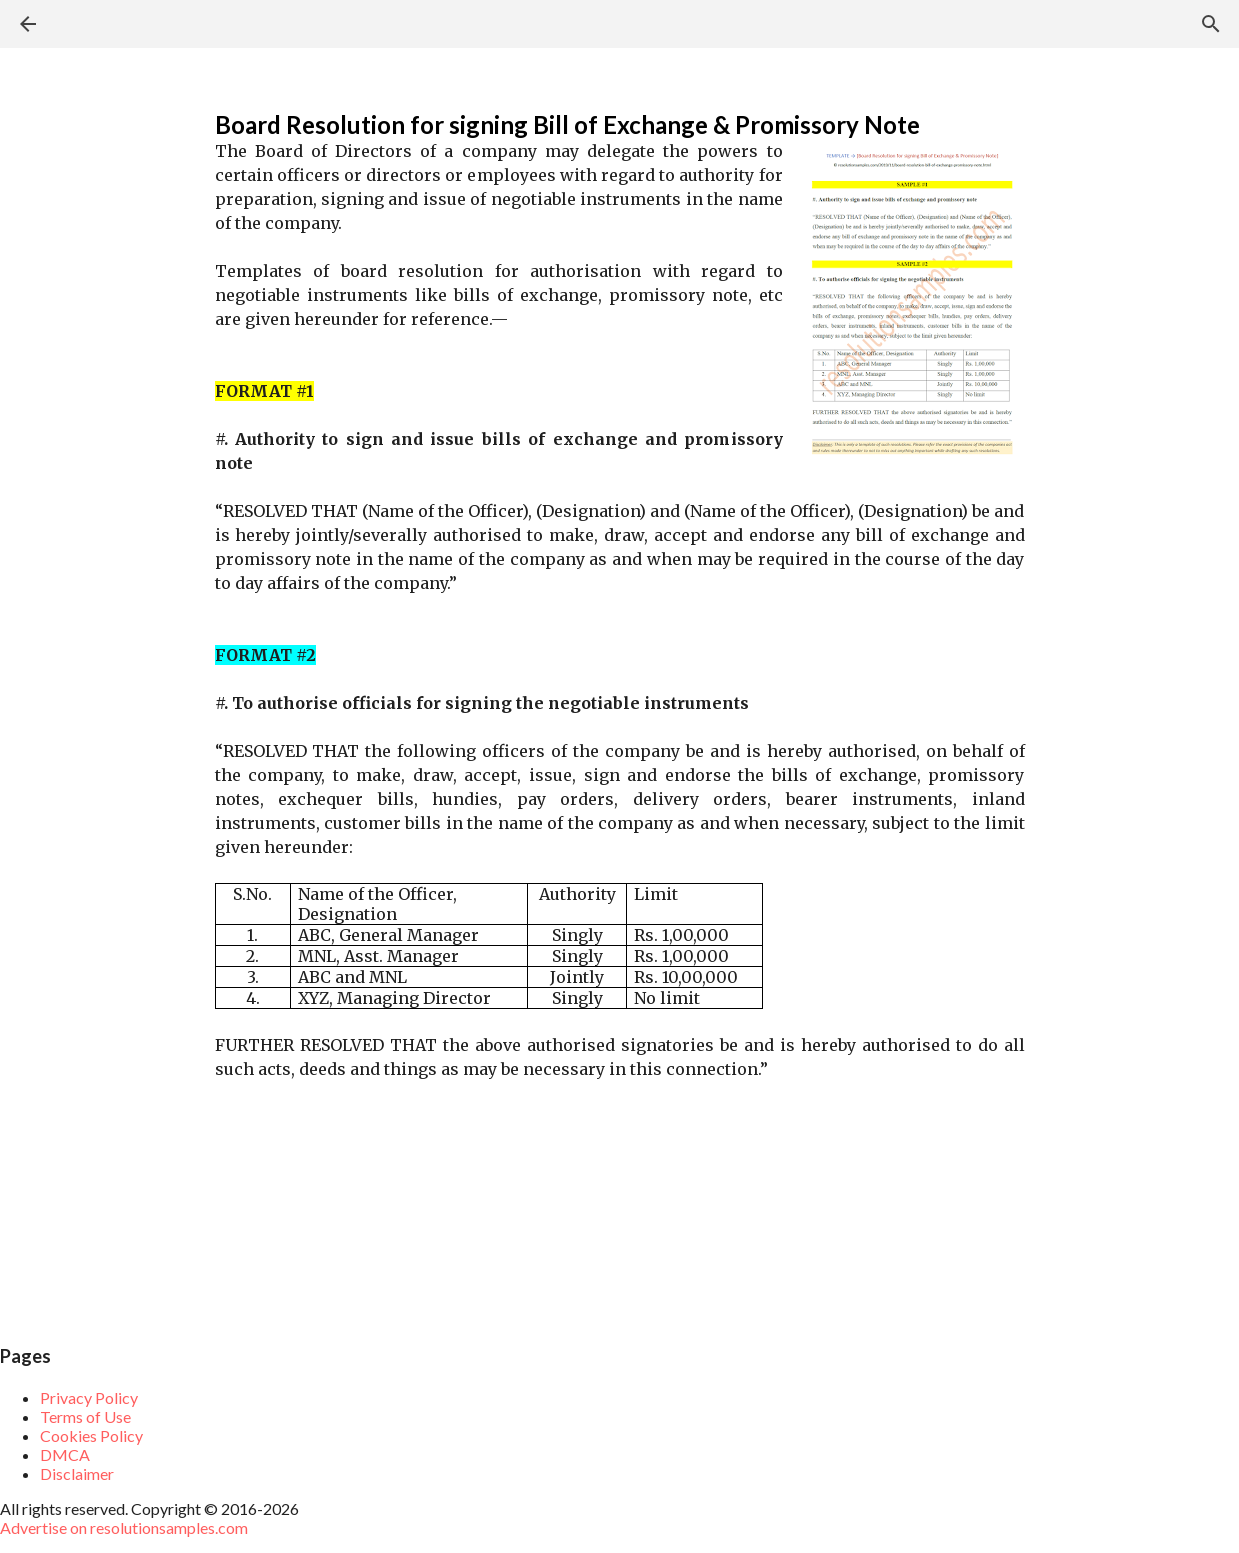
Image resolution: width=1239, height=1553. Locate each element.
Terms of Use (85, 1416)
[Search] (1211, 24)
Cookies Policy (91, 1435)
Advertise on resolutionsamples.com (124, 1527)
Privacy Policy (89, 1397)
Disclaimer (77, 1473)
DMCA (65, 1454)
